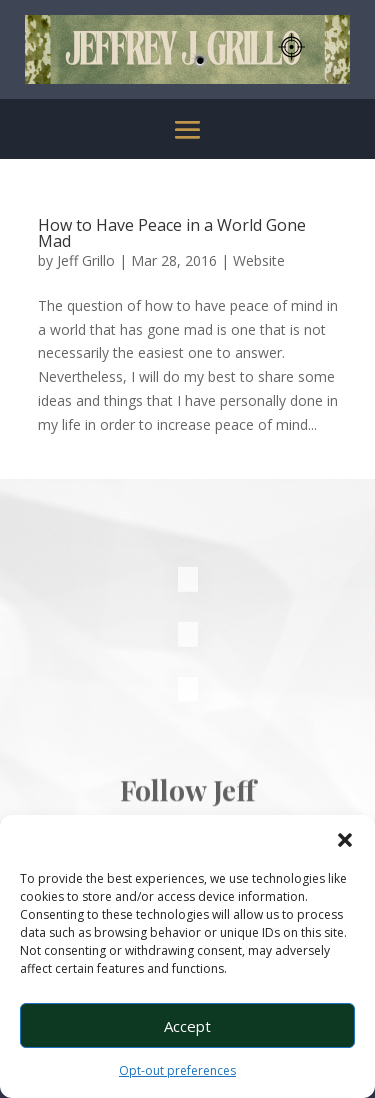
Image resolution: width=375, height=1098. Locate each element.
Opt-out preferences (177, 1070)
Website (259, 260)
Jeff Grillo (86, 260)
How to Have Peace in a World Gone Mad (172, 233)
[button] (345, 840)
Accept (187, 1026)
